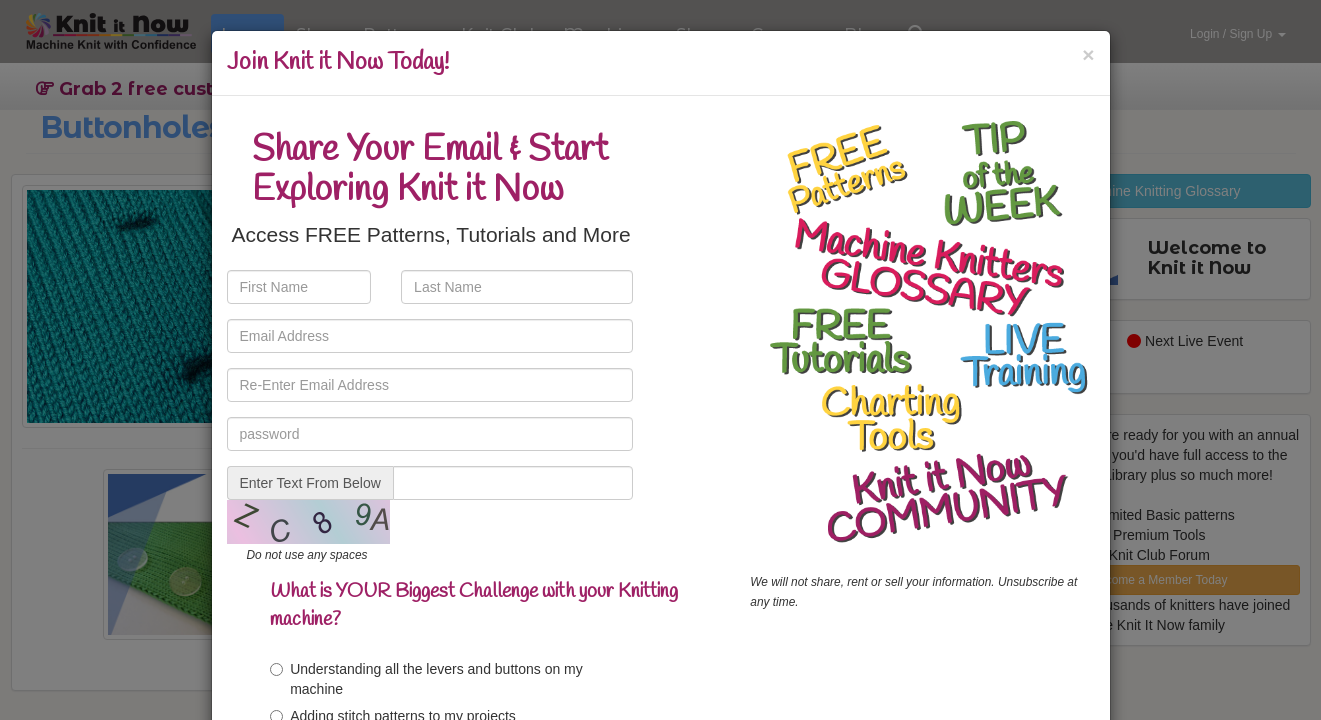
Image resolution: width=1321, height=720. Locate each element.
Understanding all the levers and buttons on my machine (426, 679)
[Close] (1088, 54)
